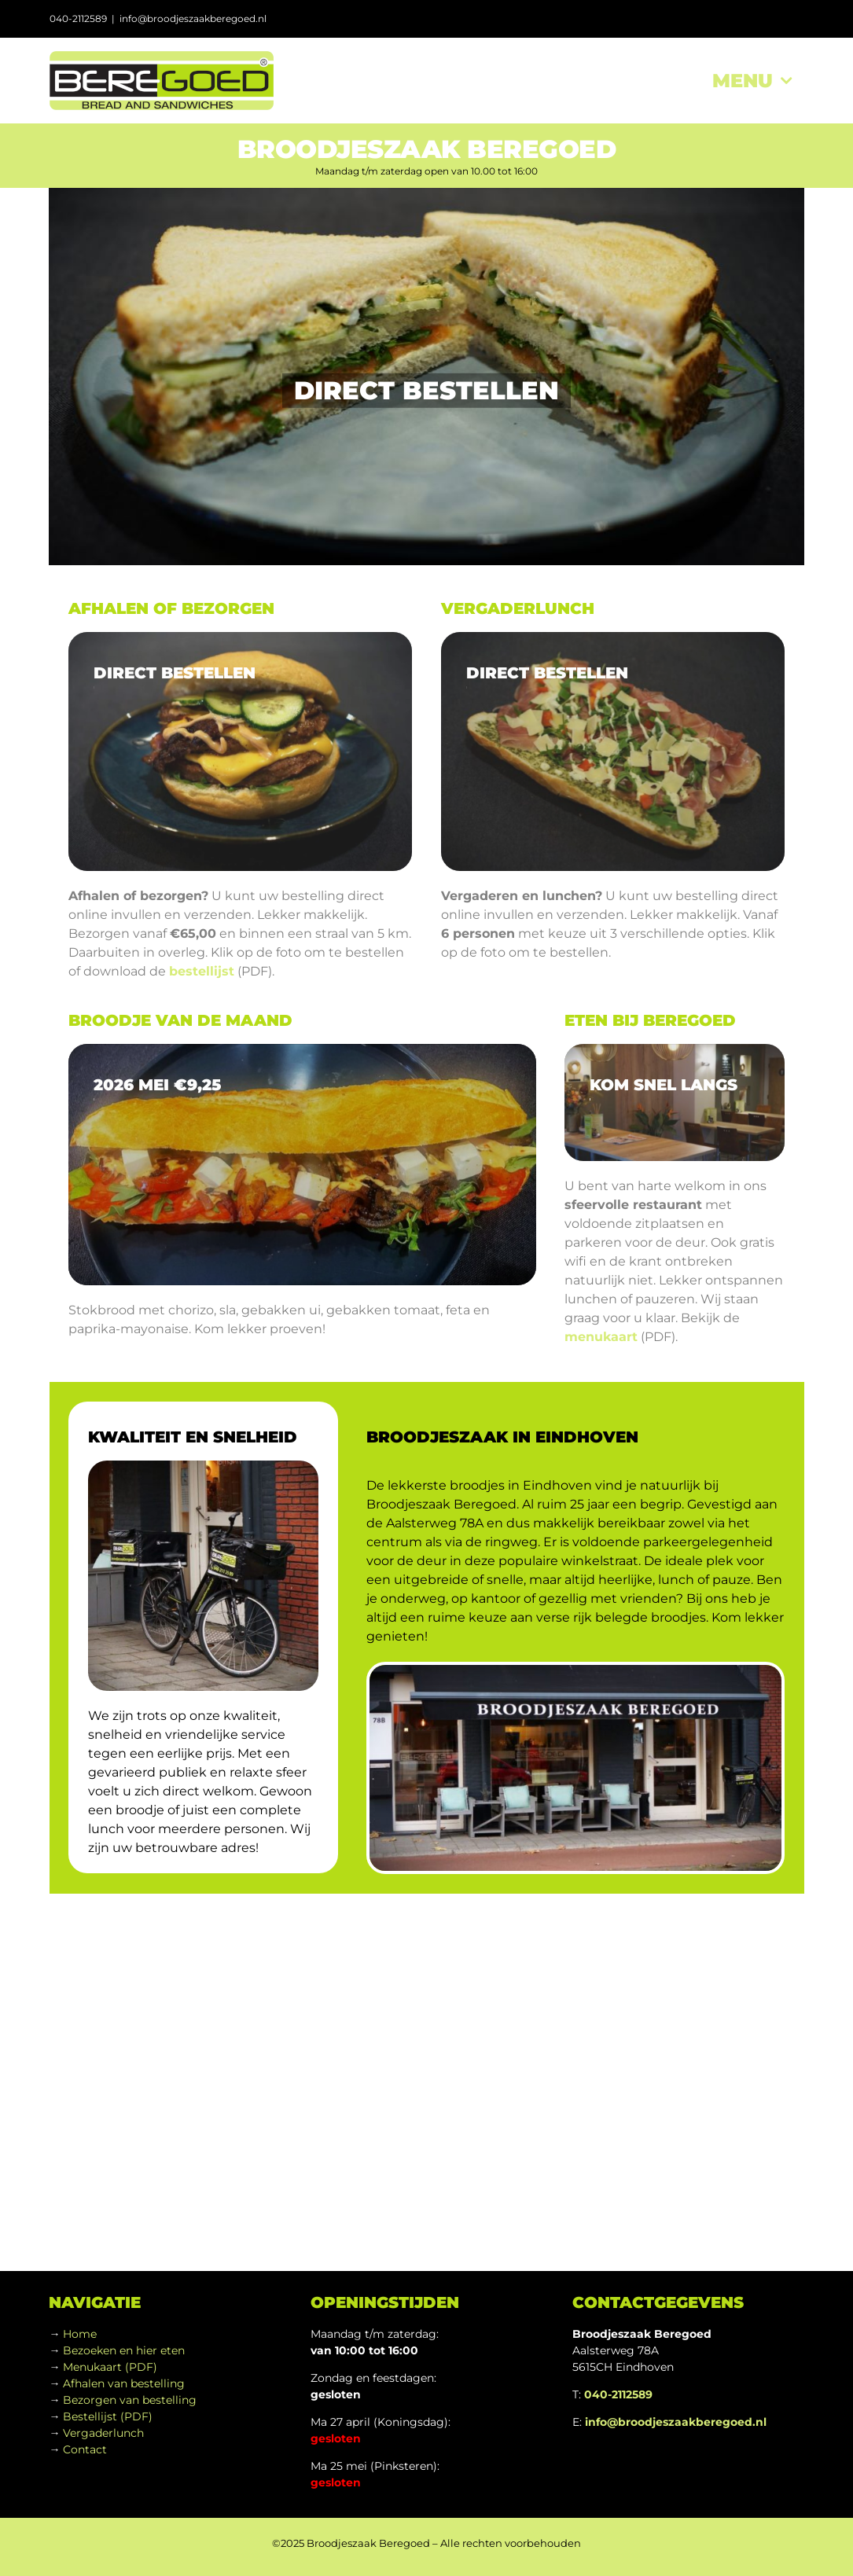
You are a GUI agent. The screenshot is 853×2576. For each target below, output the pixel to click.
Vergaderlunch (103, 2433)
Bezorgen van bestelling (130, 2400)
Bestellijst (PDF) (108, 2416)
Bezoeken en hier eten (124, 2350)
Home (80, 2334)
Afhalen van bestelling (124, 2383)
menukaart (601, 1336)
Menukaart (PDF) (110, 2367)
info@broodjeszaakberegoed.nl (193, 18)
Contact (85, 2449)
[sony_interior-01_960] (674, 1103)
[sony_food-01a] (240, 751)
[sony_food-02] (613, 751)
